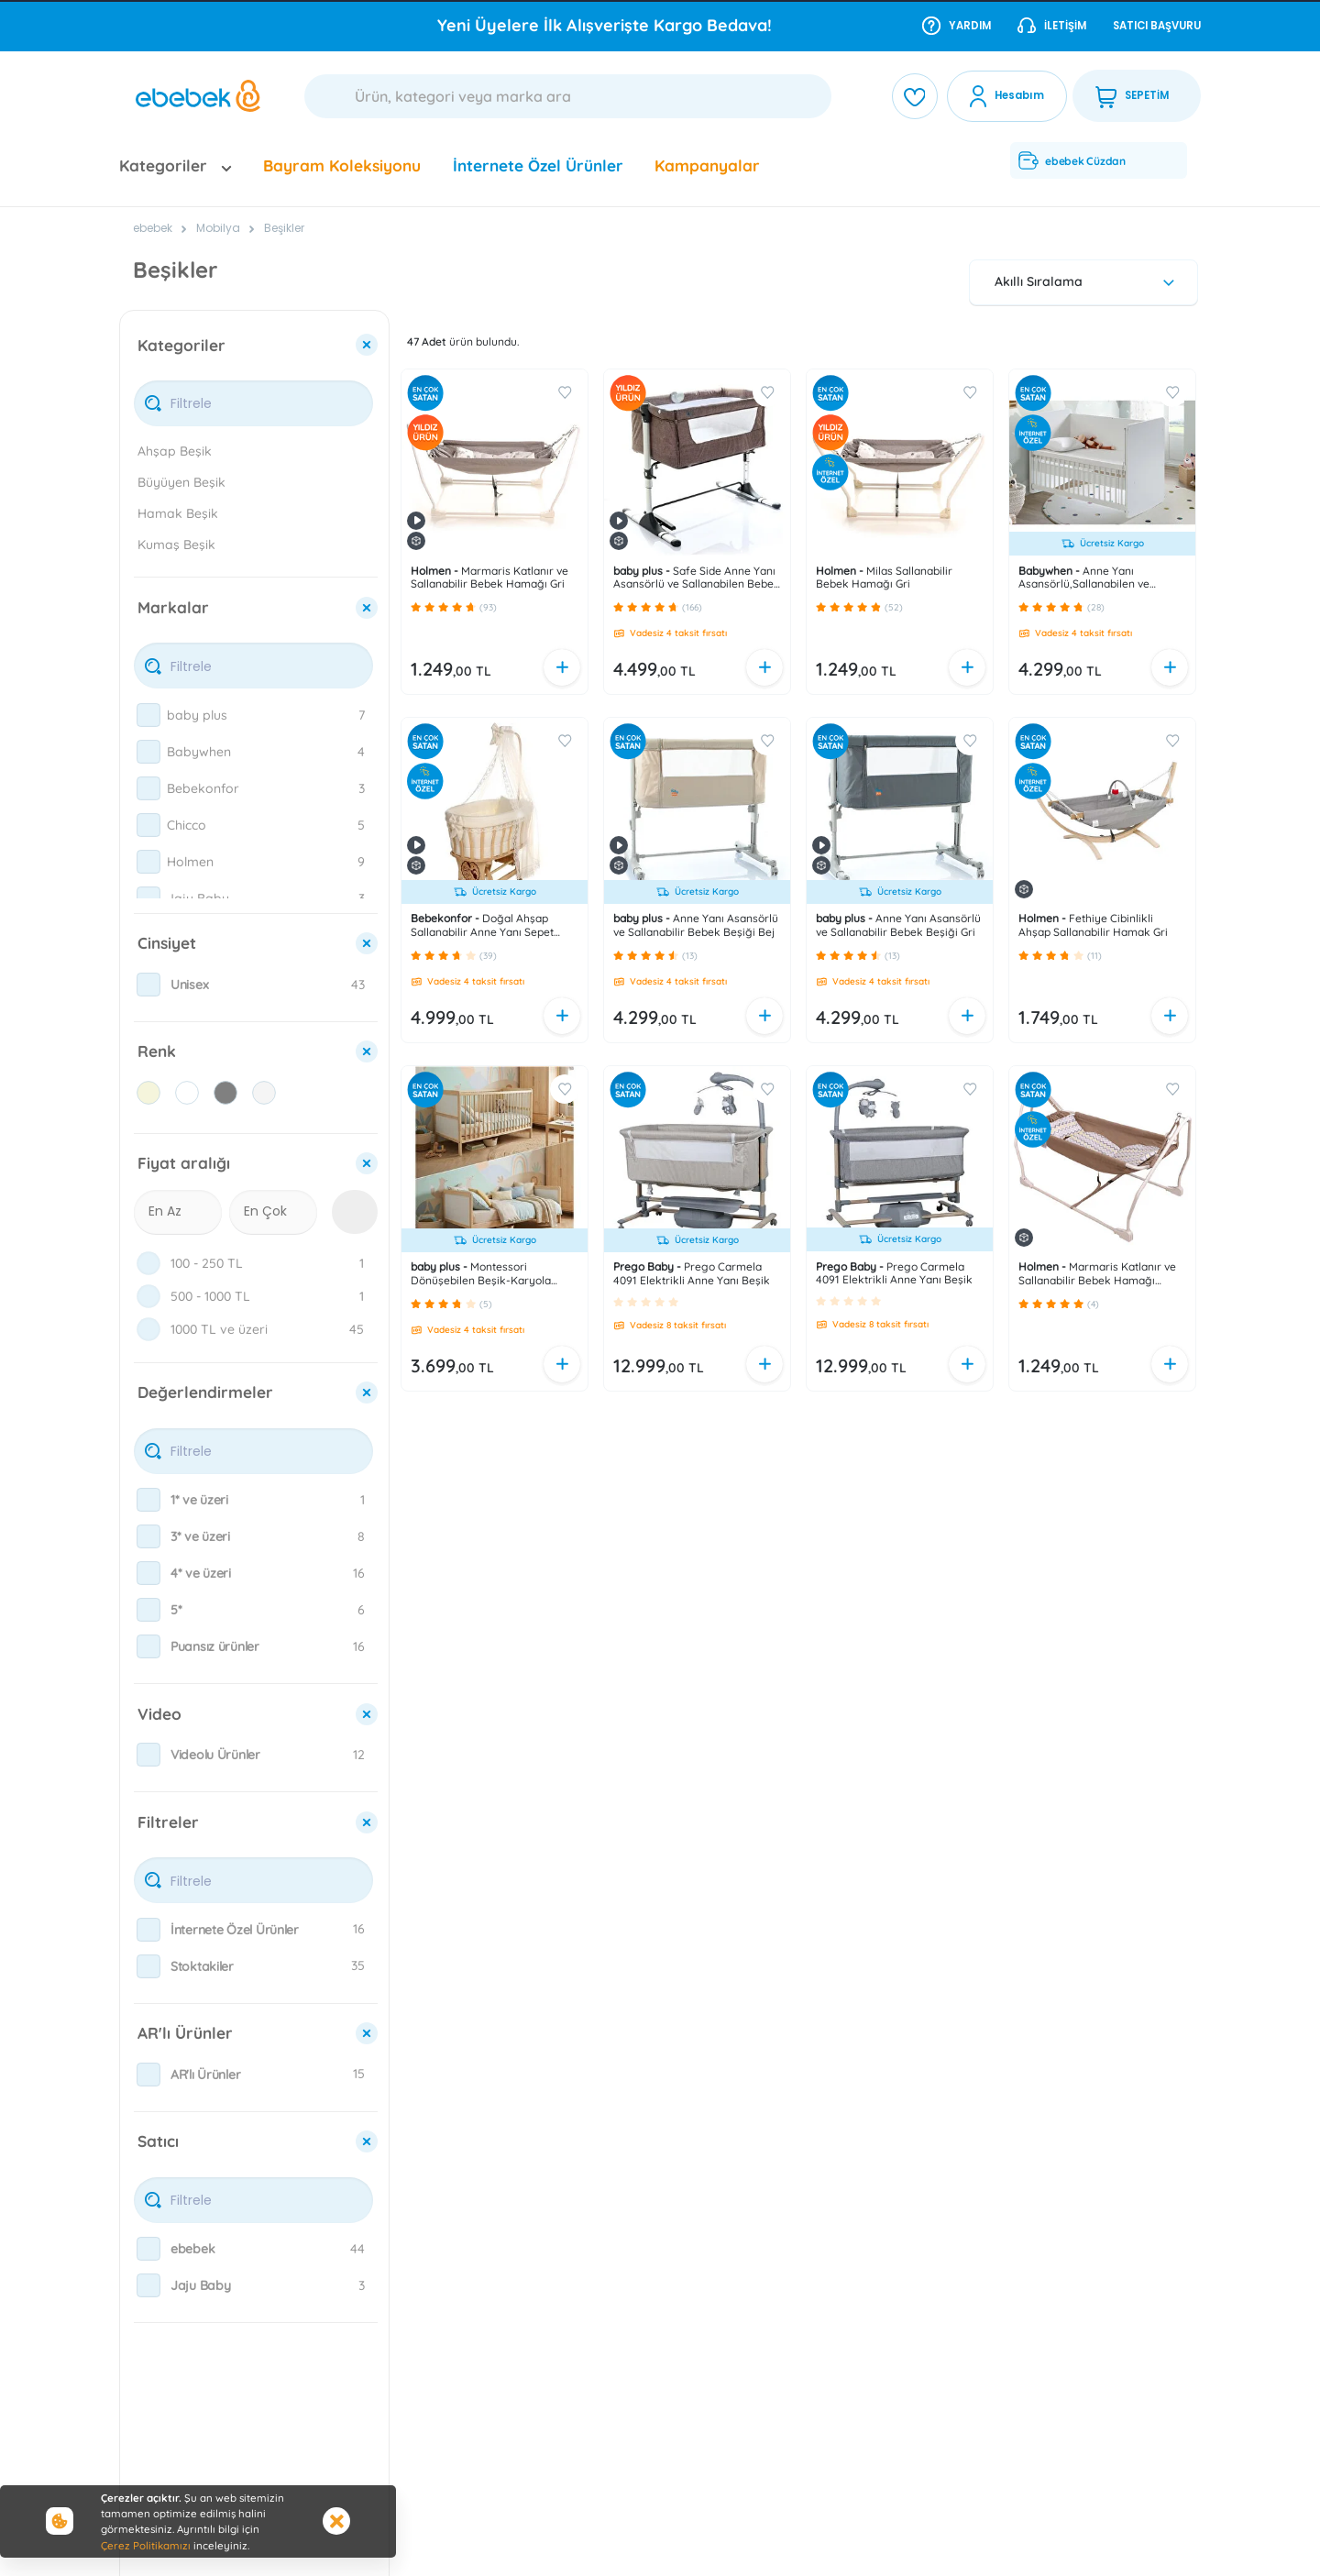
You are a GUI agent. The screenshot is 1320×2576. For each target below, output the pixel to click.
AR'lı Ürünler (185, 2032)
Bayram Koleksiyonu (342, 165)
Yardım (956, 25)
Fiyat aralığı (184, 1162)
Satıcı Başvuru (1157, 25)
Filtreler (168, 1822)
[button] (416, 606)
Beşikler (284, 228)
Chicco (186, 825)
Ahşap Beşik (175, 451)
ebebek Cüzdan (1072, 160)
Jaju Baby (198, 898)
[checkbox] (148, 715)
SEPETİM (1132, 95)
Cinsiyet (167, 942)
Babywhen (199, 751)
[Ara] (567, 96)
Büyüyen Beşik (182, 482)
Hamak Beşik (178, 513)
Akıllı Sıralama (1087, 281)
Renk (157, 1051)
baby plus (197, 715)
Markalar (173, 607)
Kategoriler (182, 345)
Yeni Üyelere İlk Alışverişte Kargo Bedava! (604, 25)
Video (160, 1713)
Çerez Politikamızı (146, 2545)
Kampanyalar (707, 165)
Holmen (190, 861)
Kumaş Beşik (176, 544)
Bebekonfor (203, 788)
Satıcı (158, 2141)
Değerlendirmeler (205, 1392)
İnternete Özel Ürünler (538, 165)
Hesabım (1019, 95)
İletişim (1052, 25)
